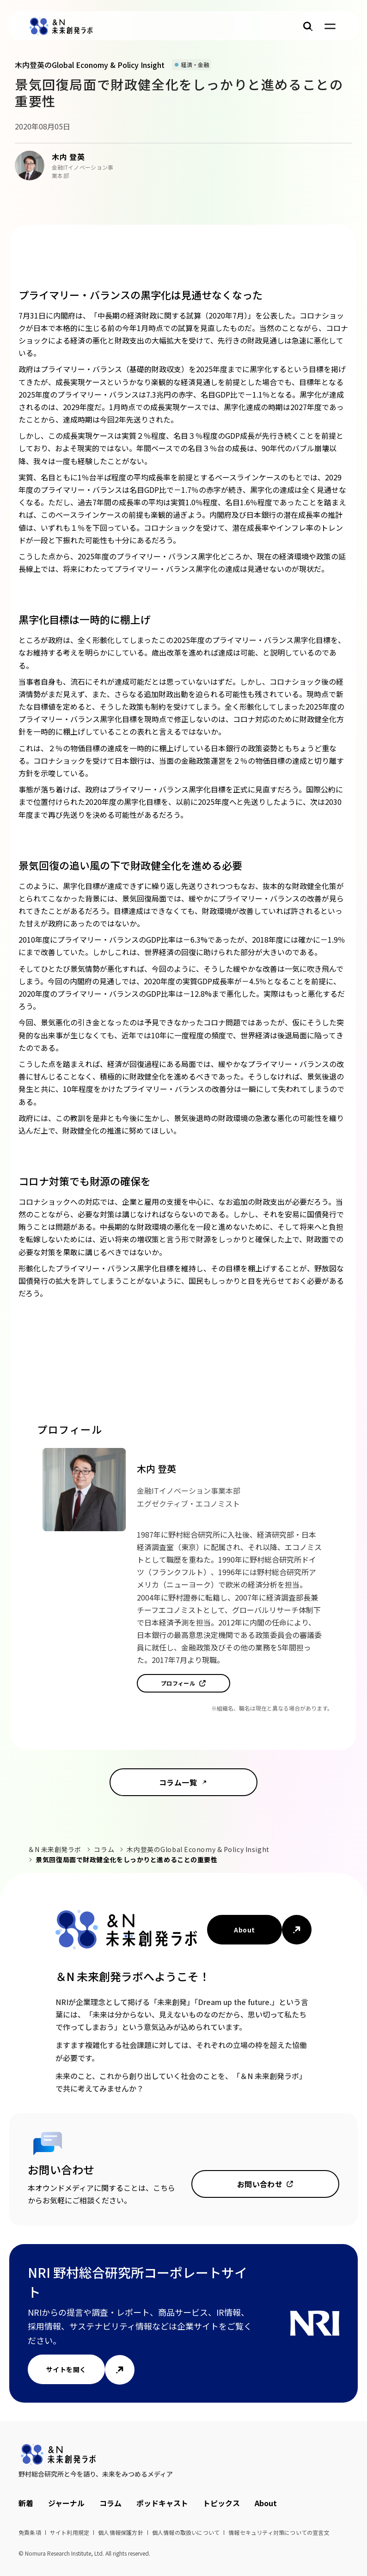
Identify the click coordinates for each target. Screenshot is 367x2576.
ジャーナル (66, 2503)
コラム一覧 (178, 1782)
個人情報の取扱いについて (186, 2532)
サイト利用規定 (69, 2532)
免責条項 (29, 2532)
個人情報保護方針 (120, 2532)
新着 (25, 2503)
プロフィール (178, 1683)
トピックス (221, 2503)
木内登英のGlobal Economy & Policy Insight (198, 1849)
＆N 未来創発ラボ (54, 1849)
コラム (104, 1849)
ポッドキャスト (162, 2503)
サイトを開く (66, 2369)
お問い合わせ (260, 2184)
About (244, 1929)
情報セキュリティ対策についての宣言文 (279, 2532)
